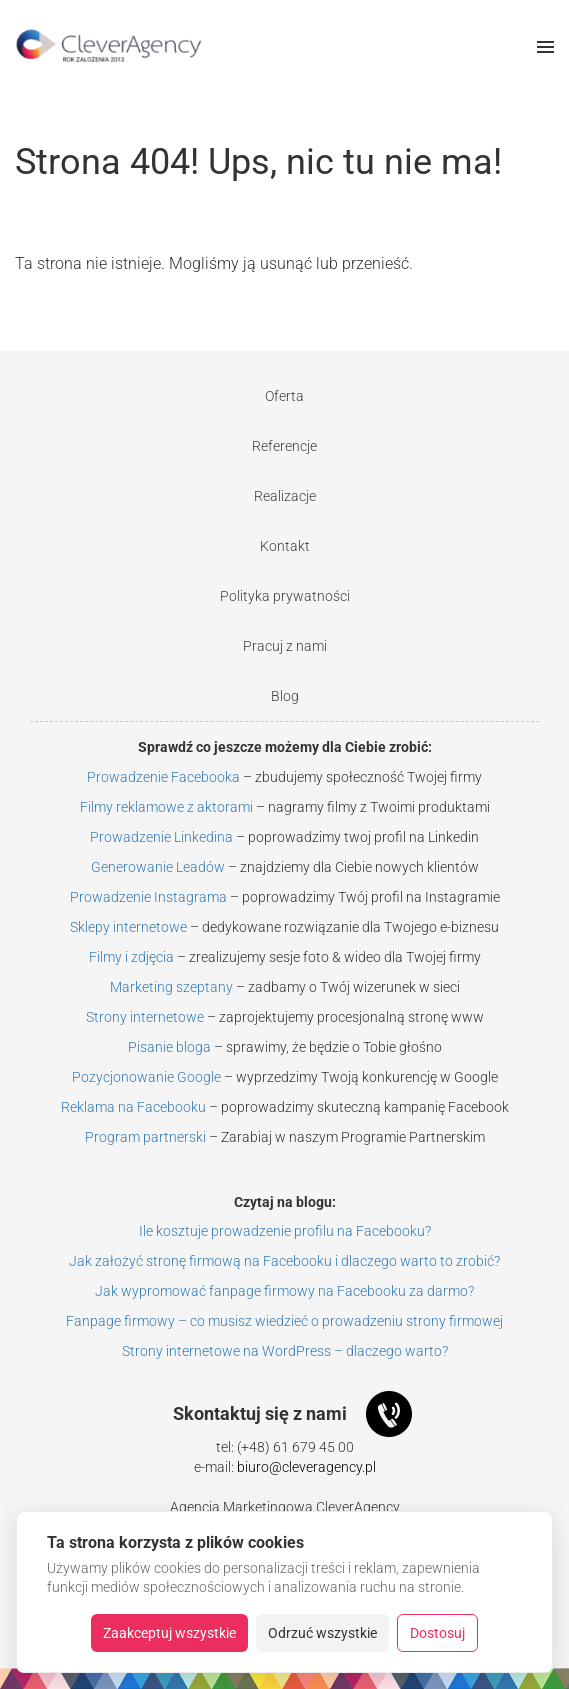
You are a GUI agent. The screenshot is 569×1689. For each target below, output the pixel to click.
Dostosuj (437, 1633)
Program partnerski (145, 1137)
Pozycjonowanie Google (146, 1077)
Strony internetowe (145, 1017)
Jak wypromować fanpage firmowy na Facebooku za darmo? (284, 1291)
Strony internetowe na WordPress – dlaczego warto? (285, 1351)
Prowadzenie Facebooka (163, 777)
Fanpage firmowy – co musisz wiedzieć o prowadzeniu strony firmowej (284, 1321)
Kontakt (285, 546)
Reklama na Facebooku (133, 1107)
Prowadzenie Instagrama (148, 897)
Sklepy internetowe (128, 927)
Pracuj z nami (285, 646)
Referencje (284, 446)
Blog (285, 696)
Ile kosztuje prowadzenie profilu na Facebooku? (285, 1231)
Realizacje (285, 496)
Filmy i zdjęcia (131, 957)
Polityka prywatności (285, 596)
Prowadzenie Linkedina (161, 837)
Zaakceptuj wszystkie (169, 1633)
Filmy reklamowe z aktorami (166, 807)
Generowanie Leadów (158, 867)
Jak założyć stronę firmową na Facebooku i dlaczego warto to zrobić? (284, 1261)
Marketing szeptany (171, 987)
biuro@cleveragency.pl (306, 1467)
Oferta (284, 396)
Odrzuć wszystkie (322, 1633)
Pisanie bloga (169, 1047)
